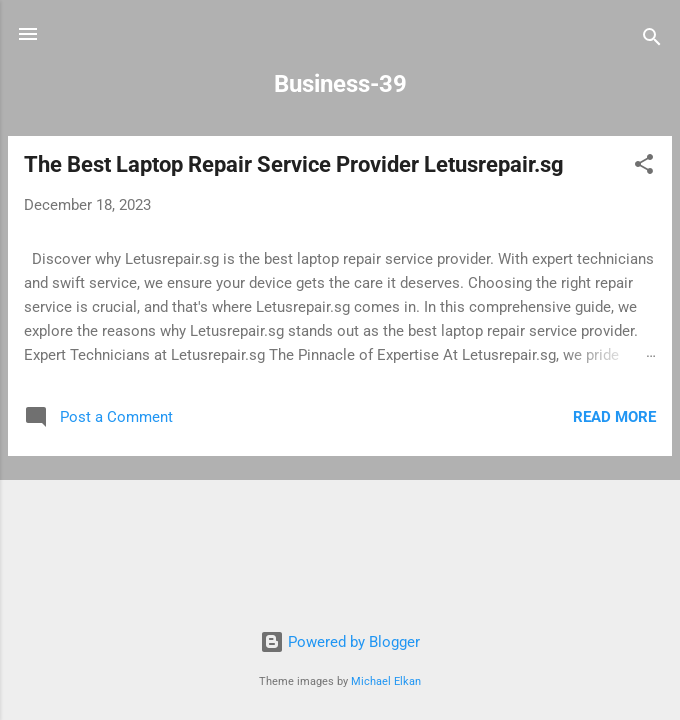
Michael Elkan (386, 681)
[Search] (652, 40)
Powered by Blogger (340, 642)
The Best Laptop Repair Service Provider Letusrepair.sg (294, 164)
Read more (614, 417)
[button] (644, 167)
